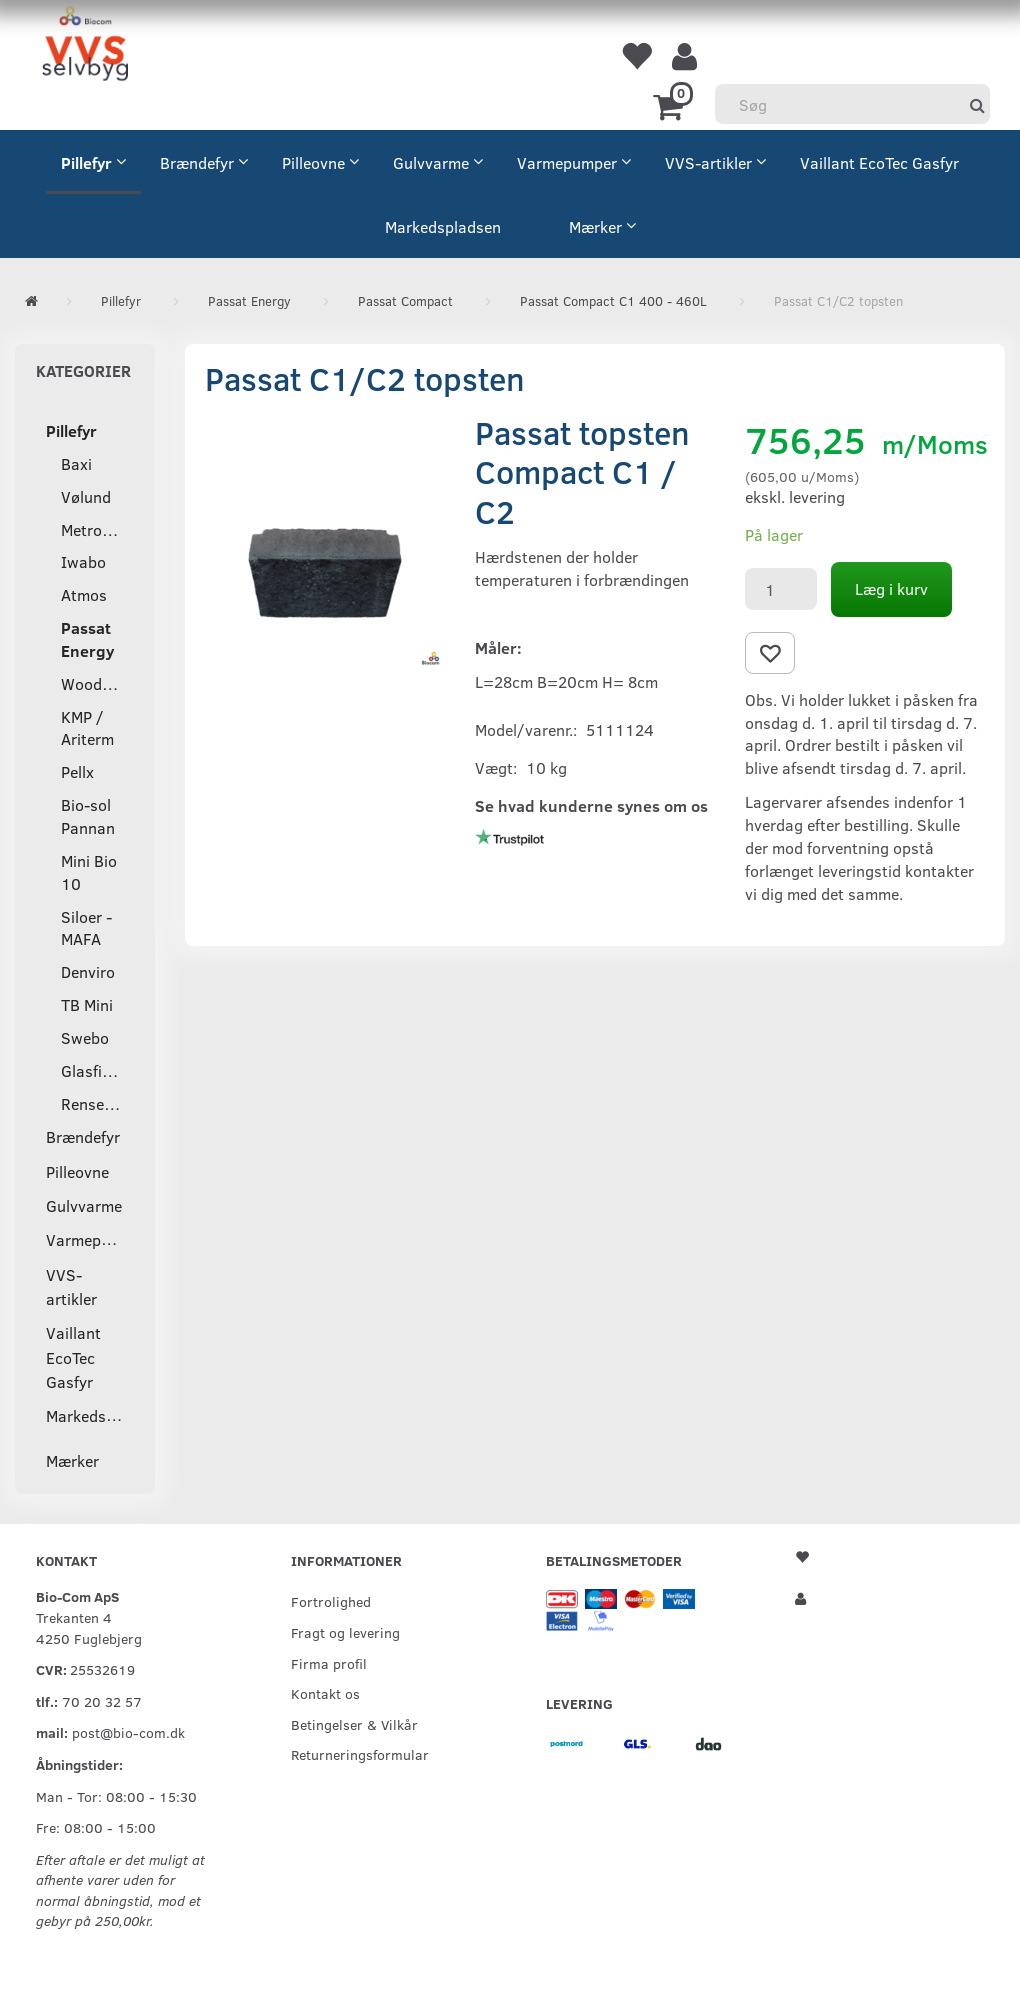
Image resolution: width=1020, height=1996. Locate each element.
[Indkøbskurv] (671, 105)
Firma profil (329, 1663)
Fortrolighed (331, 1601)
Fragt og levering (345, 1632)
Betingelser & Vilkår (354, 1724)
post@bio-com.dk (128, 1732)
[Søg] (977, 104)
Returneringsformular (360, 1754)
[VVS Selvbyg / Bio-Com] (85, 46)
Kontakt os (325, 1693)
